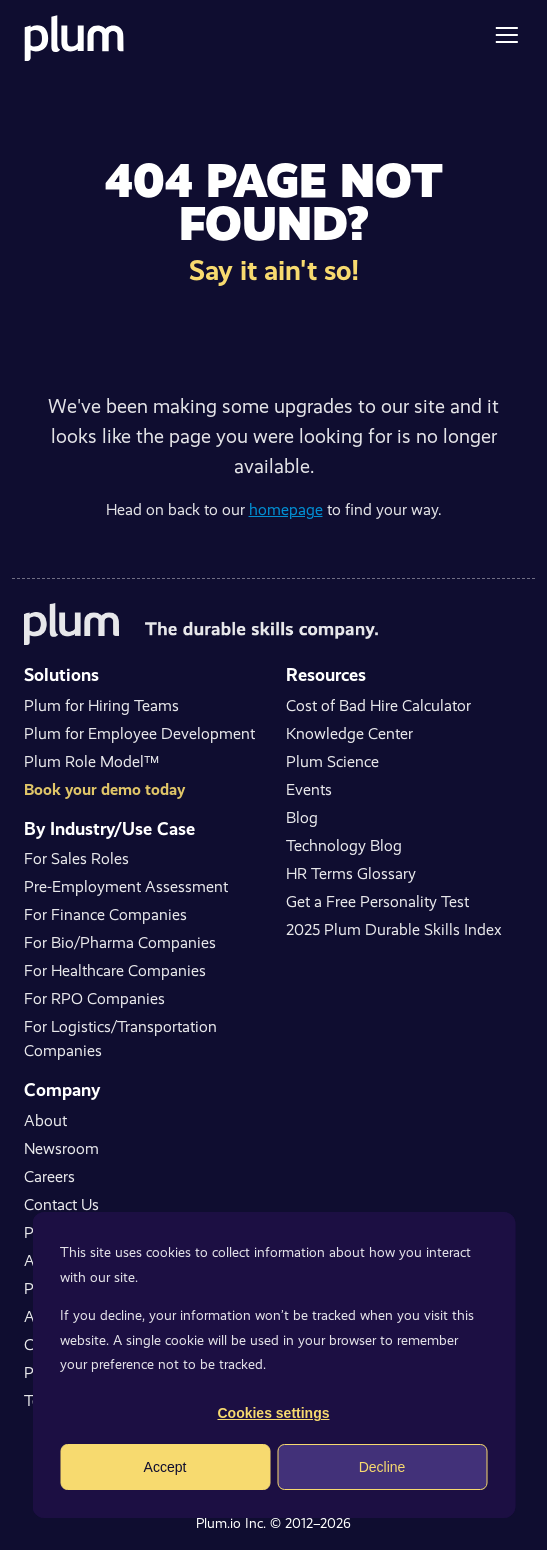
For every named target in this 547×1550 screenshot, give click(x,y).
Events (309, 789)
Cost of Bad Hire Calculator (378, 705)
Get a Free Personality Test (377, 901)
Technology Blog (344, 845)
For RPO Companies (94, 998)
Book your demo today (104, 789)
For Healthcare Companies (115, 970)
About (45, 1120)
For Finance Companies (105, 914)
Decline (382, 1467)
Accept (165, 1467)
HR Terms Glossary (351, 873)
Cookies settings (273, 1413)
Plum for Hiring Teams (101, 705)
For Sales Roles (76, 858)
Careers (49, 1176)
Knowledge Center (349, 733)
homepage (286, 509)
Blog (302, 817)
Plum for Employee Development (139, 733)
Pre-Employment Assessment (126, 886)
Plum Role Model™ (91, 761)
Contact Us (61, 1204)
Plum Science (332, 761)
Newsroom (61, 1148)
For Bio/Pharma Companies (120, 942)
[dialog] (273, 1365)
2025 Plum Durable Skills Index (394, 929)
